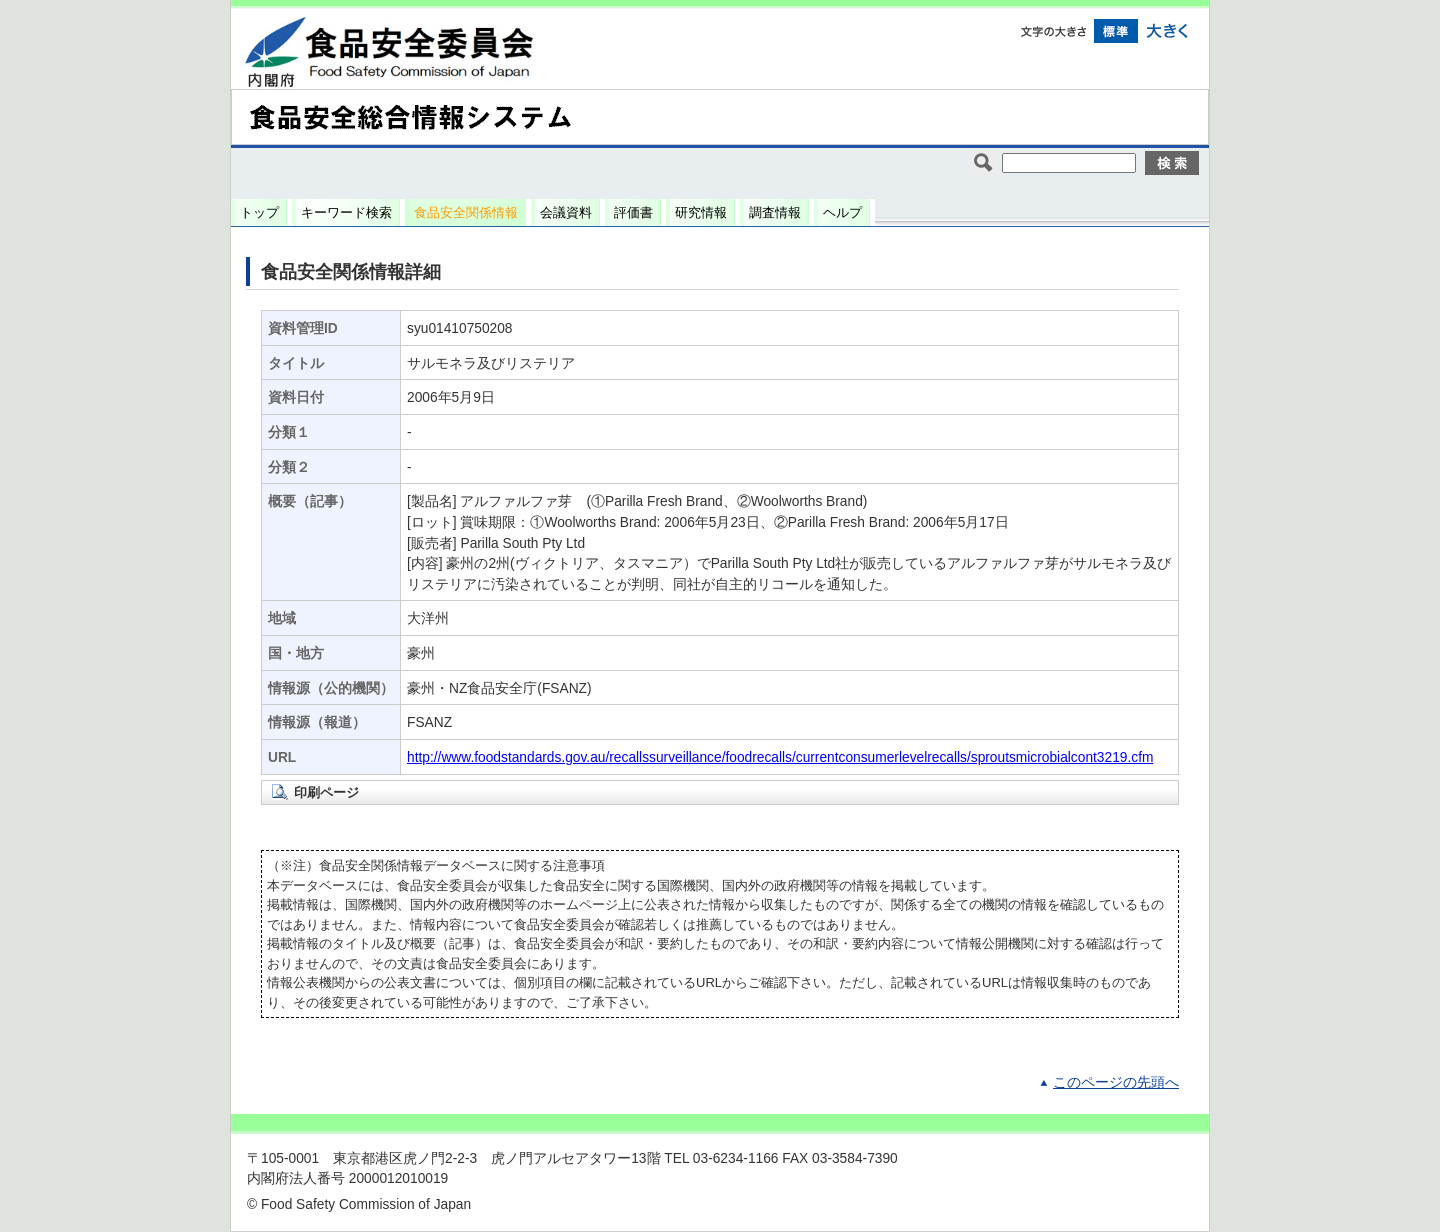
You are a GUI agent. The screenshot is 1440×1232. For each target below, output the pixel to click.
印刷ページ (326, 792)
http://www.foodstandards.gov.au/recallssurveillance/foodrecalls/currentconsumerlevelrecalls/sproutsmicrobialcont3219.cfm (780, 757)
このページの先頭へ (1116, 1082)
